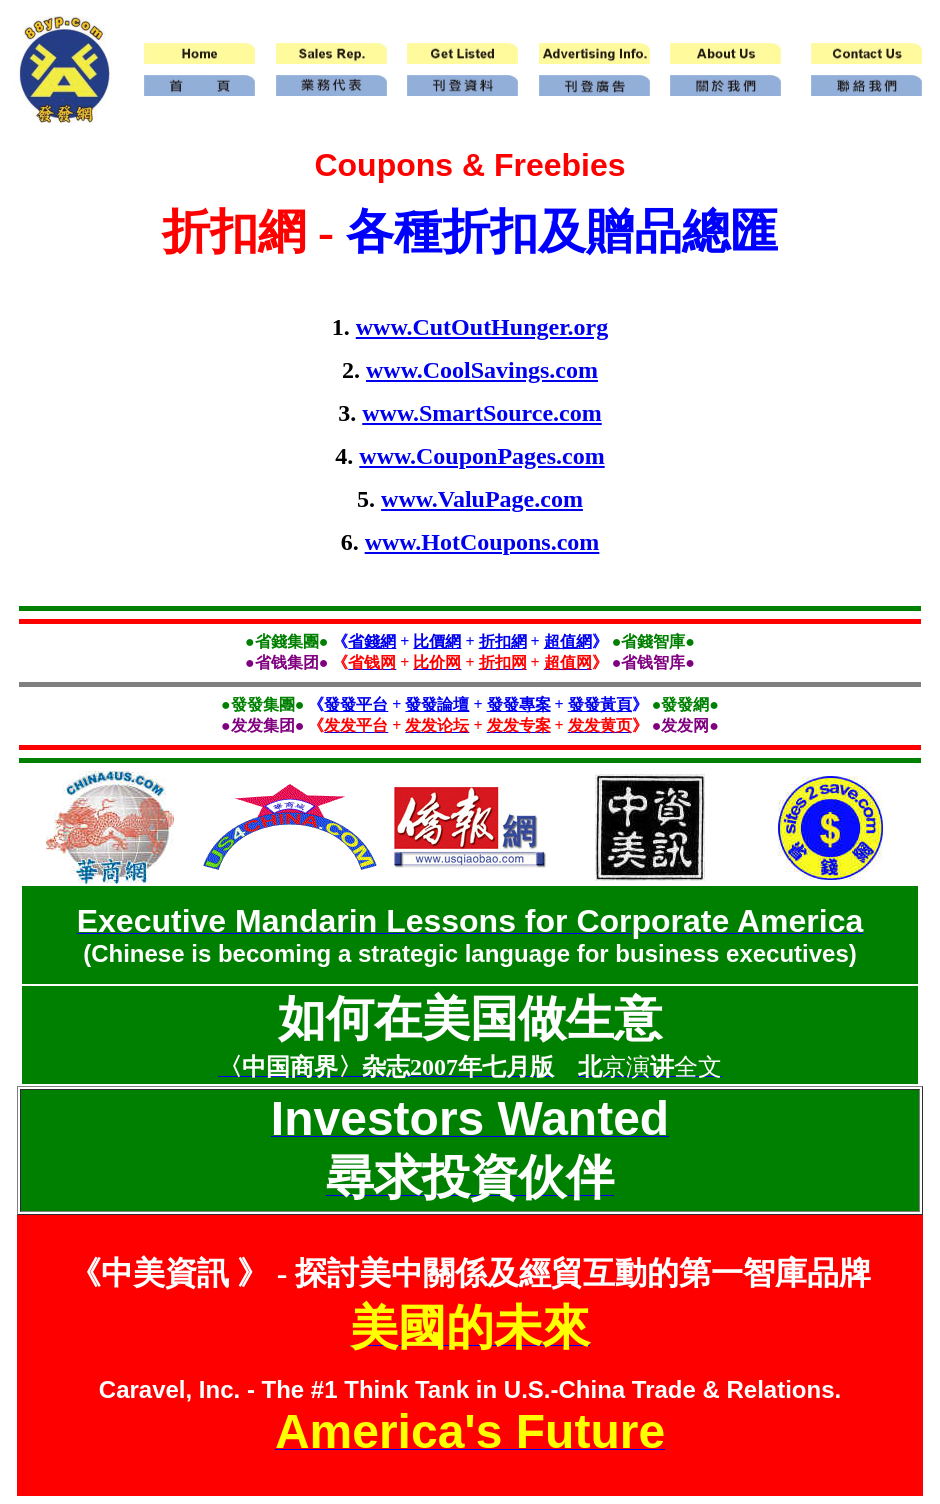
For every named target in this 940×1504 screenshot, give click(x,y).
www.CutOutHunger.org (482, 327)
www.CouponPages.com (481, 456)
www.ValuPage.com (482, 499)
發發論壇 (437, 704)
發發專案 (519, 704)
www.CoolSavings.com (482, 370)
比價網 (437, 641)
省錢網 (372, 641)
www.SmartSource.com (482, 413)
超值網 (568, 641)
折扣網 (503, 641)
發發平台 (356, 704)
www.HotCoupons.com (482, 542)
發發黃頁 (600, 704)
